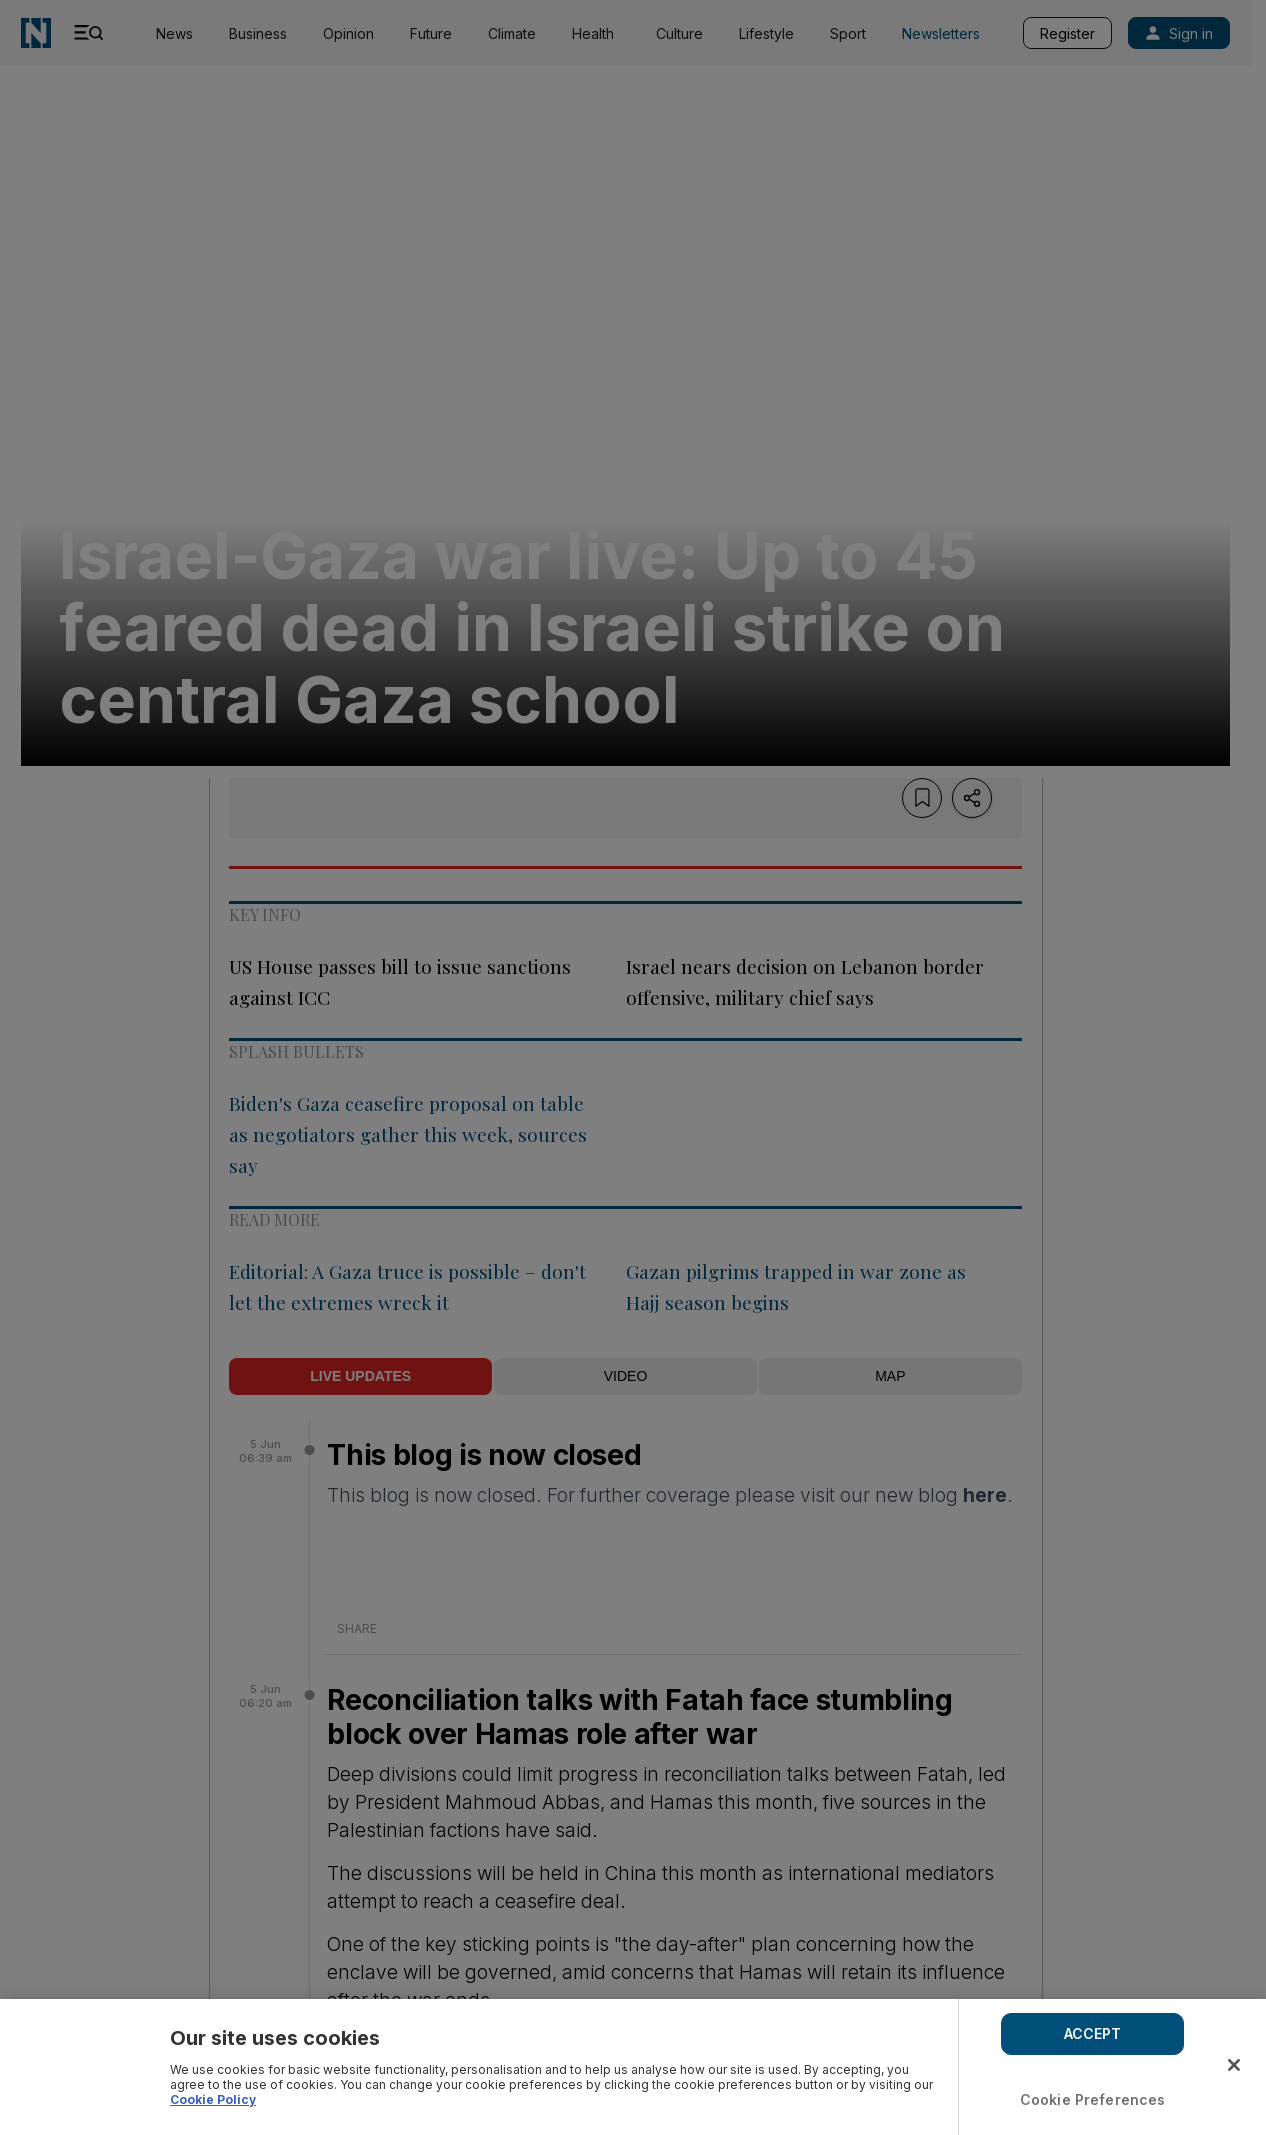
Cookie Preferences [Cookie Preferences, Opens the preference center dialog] (1093, 2099)
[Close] (1234, 2065)
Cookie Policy (213, 2099)
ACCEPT (1093, 2033)
